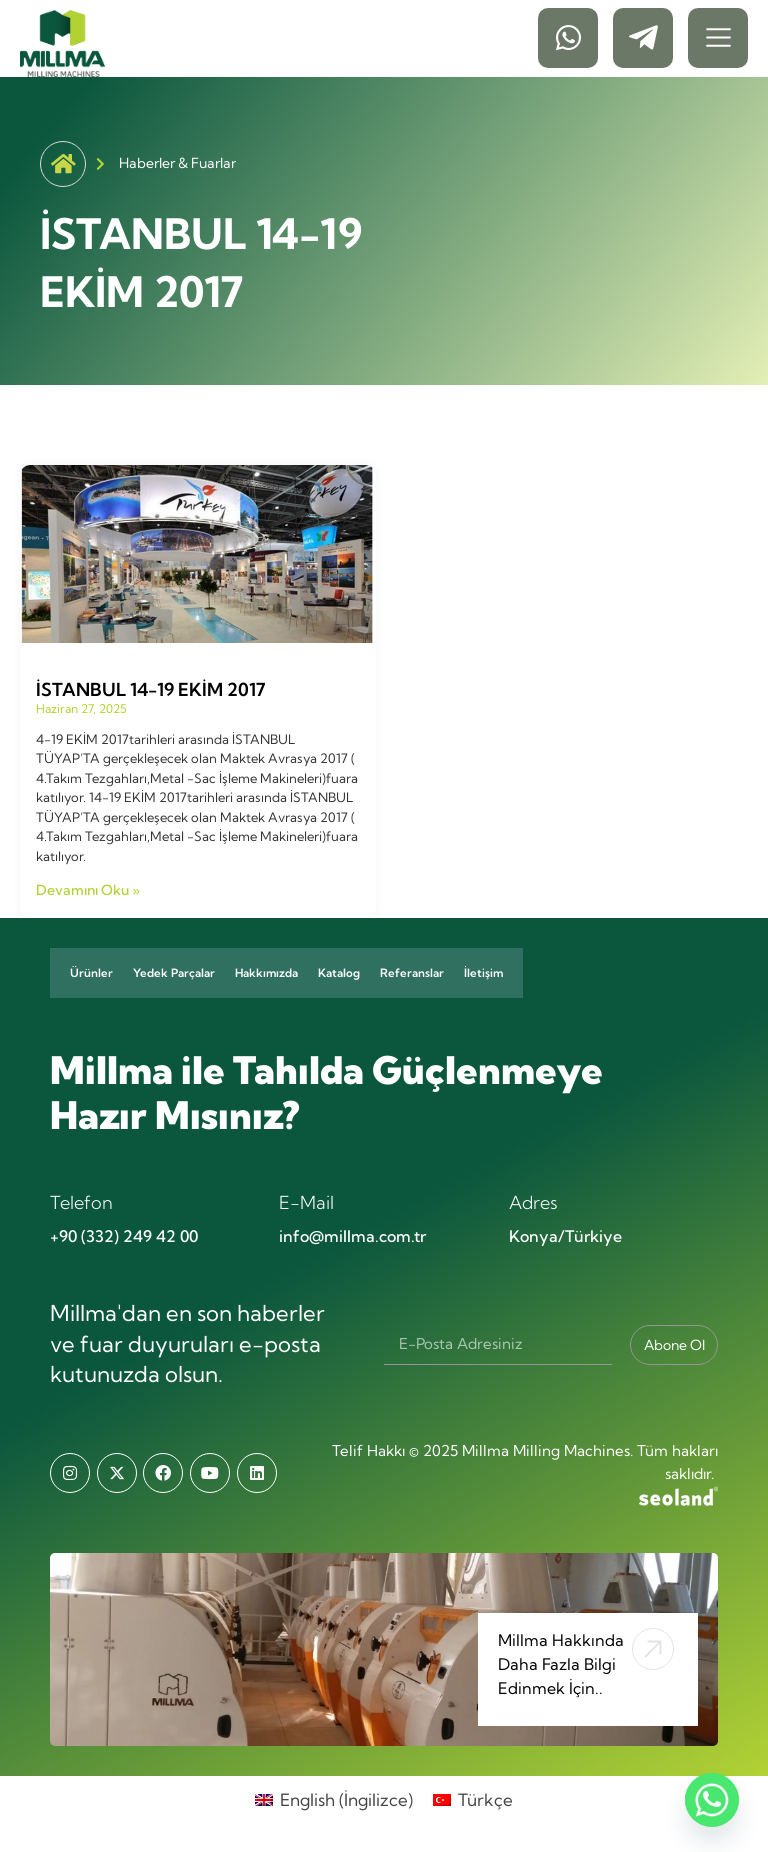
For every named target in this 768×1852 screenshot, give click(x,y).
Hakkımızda (266, 973)
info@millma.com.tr (352, 1236)
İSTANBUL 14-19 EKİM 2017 (150, 689)
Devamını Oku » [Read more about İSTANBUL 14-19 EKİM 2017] (88, 890)
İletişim (483, 973)
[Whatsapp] (712, 1800)
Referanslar (412, 973)
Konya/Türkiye (565, 1236)
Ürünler (91, 973)
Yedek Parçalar (174, 973)
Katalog (339, 973)
